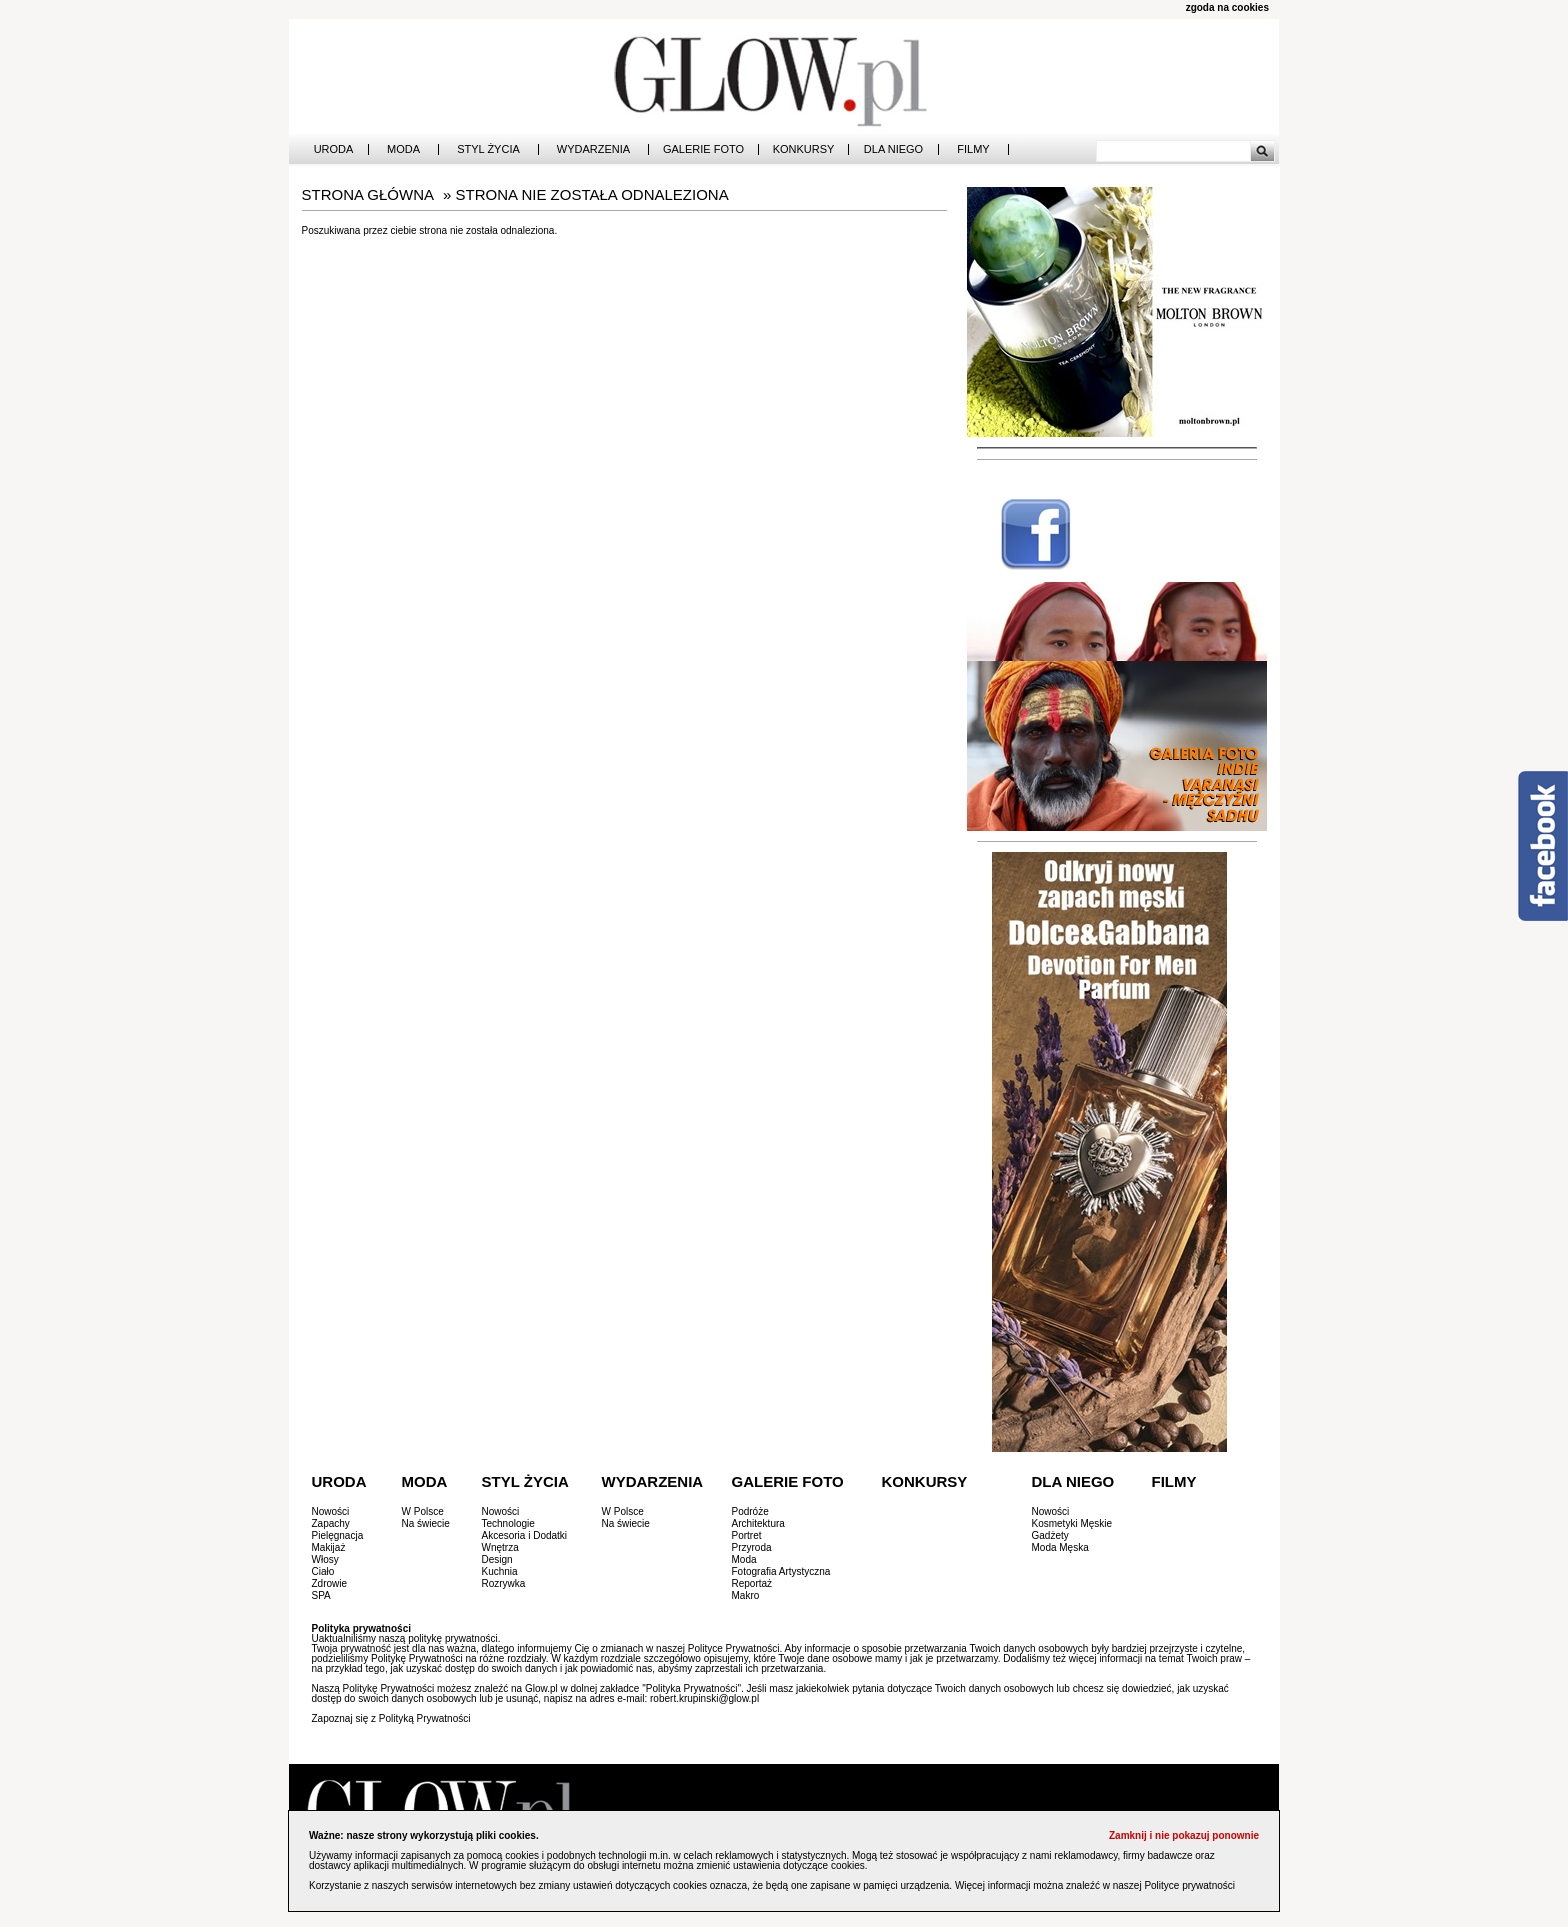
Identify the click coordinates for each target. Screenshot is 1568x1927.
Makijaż (329, 1547)
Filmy (973, 149)
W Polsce (423, 1511)
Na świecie (426, 1523)
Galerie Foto (703, 149)
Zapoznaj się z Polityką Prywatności (391, 1718)
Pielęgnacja (338, 1535)
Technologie (508, 1523)
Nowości (331, 1511)
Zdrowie (330, 1583)
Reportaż (752, 1583)
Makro (746, 1595)
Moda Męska (1060, 1547)
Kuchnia (500, 1571)
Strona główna (368, 194)
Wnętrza (500, 1547)
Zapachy (331, 1523)
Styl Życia (488, 149)
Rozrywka (504, 1583)
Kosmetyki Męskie (1072, 1523)
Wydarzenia (593, 149)
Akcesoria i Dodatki (525, 1535)
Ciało (323, 1571)
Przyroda (752, 1547)
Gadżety (1050, 1535)
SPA (321, 1595)
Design (497, 1559)
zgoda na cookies (1227, 7)
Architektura (758, 1523)
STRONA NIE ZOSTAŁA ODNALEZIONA (592, 194)
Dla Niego (893, 149)
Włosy (325, 1559)
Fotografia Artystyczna (781, 1571)
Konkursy (804, 149)
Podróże (750, 1511)
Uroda (334, 149)
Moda (403, 149)
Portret (747, 1535)
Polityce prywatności (1189, 1885)
